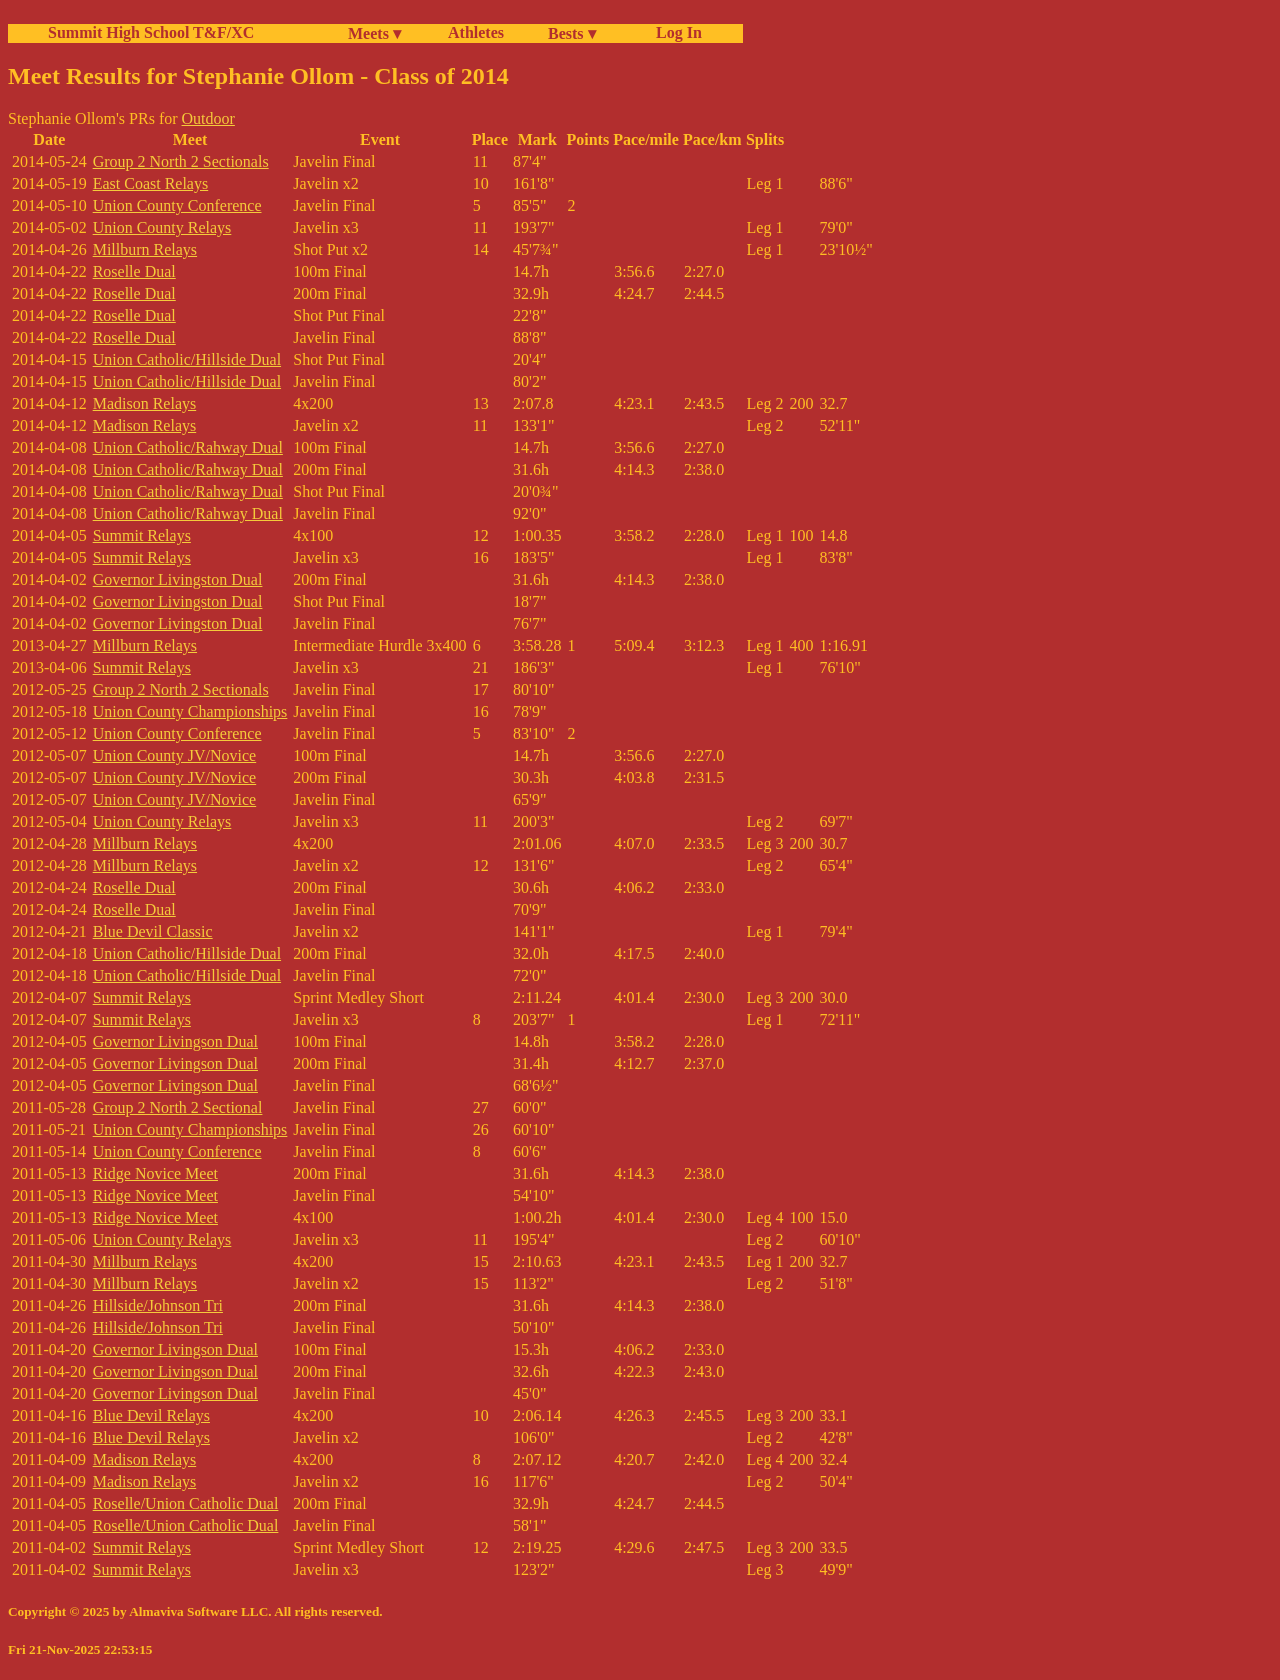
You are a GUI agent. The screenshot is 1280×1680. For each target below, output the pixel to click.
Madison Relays (145, 403)
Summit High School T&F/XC (151, 32)
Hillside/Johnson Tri (158, 1305)
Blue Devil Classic (153, 931)
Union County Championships (190, 711)
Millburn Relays (145, 249)
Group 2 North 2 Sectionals (181, 161)
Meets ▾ (374, 33)
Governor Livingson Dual (175, 1041)
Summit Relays (142, 535)
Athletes (476, 32)
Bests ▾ (572, 33)
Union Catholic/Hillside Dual (187, 359)
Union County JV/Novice (175, 755)
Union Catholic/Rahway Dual (188, 447)
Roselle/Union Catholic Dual (186, 1503)
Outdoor (208, 118)
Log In (675, 32)
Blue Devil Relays (151, 1415)
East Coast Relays (151, 183)
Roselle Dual (134, 271)
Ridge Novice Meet (155, 1173)
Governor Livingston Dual (178, 579)
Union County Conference (177, 205)
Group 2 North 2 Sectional (178, 1107)
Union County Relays (162, 227)
